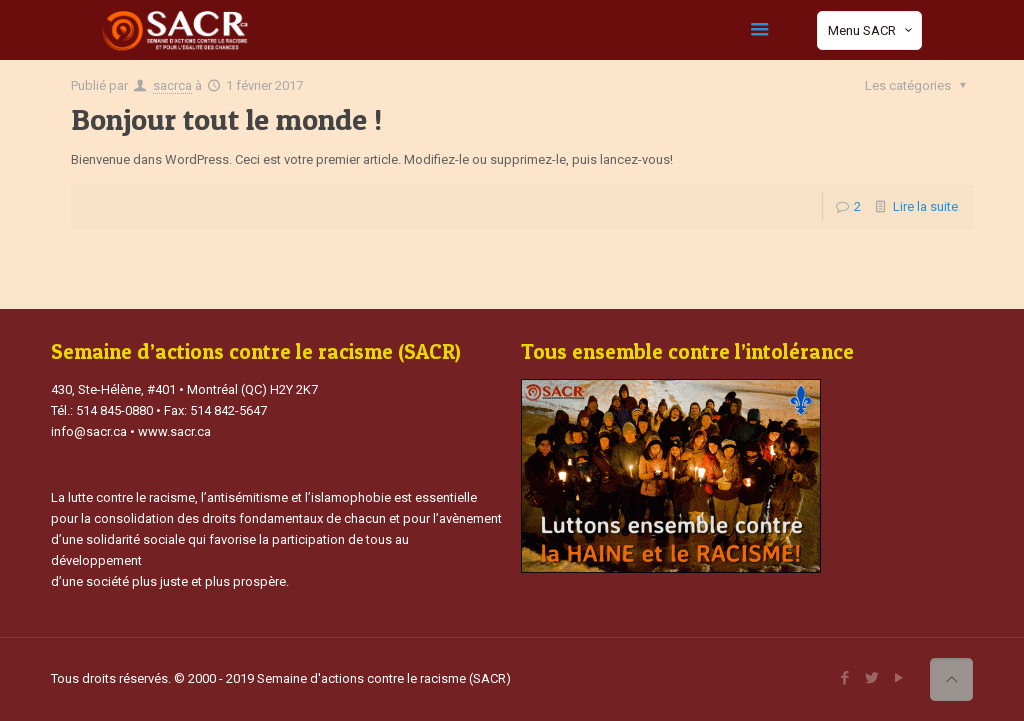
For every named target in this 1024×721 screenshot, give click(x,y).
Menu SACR (871, 30)
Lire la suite (925, 206)
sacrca (172, 85)
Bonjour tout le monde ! (226, 119)
